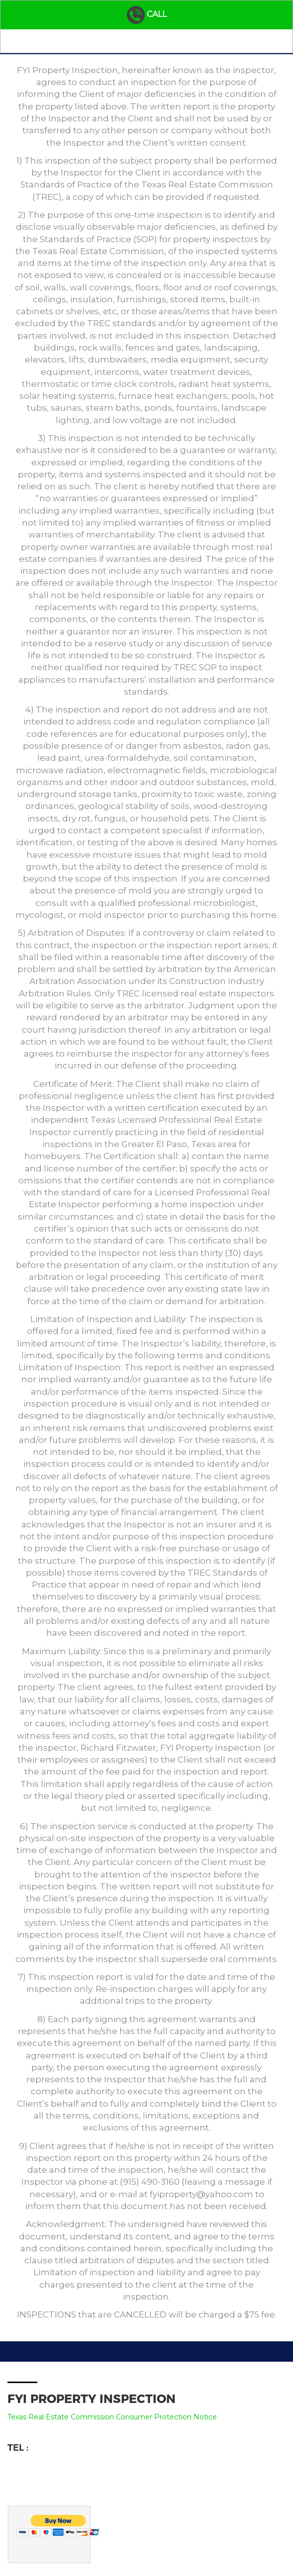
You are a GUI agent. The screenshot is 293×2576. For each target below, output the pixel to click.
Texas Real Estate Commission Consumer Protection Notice (112, 2416)
